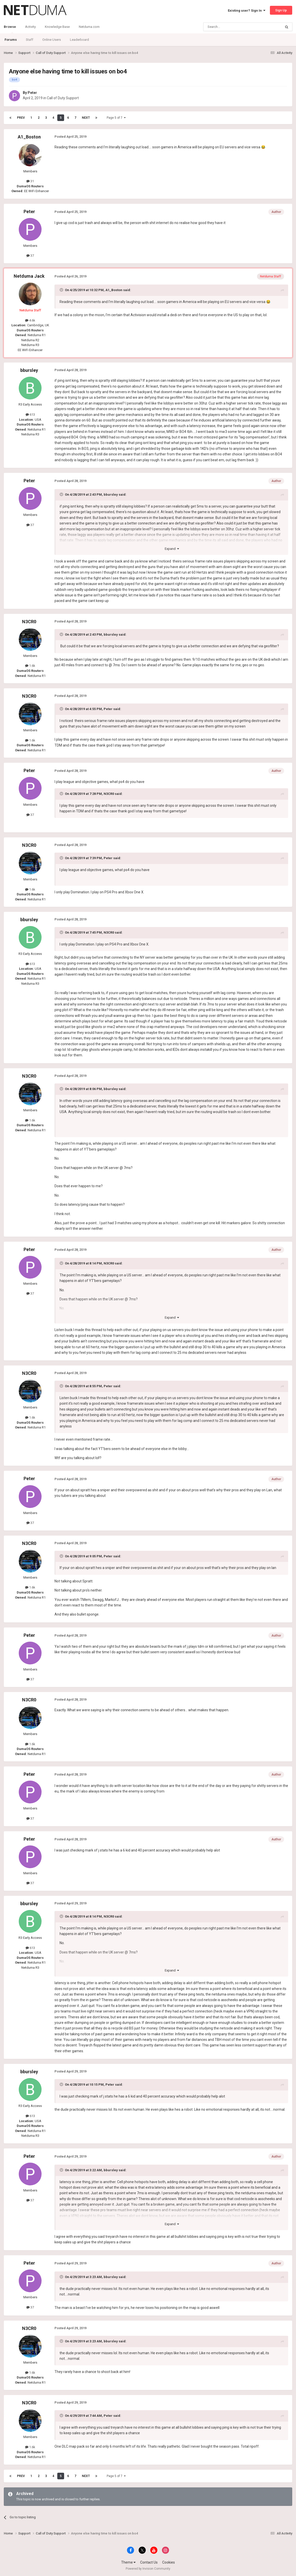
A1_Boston (29, 136)
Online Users (51, 40)
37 (30, 255)
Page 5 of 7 (116, 117)
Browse (10, 29)
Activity (30, 27)
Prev (21, 117)
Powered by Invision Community (148, 2568)
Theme (128, 2562)
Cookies (168, 2562)
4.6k (30, 320)
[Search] (230, 27)
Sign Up (281, 10)
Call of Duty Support (63, 98)
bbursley (29, 370)
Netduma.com (89, 27)
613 (30, 414)
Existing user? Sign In (246, 10)
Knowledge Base (57, 27)
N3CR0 (29, 621)
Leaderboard (79, 40)
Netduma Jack (29, 276)
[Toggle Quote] (62, 290)
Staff (29, 40)
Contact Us (149, 2562)
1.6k (30, 666)
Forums (11, 40)
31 (30, 181)
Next (86, 117)
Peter (32, 93)
